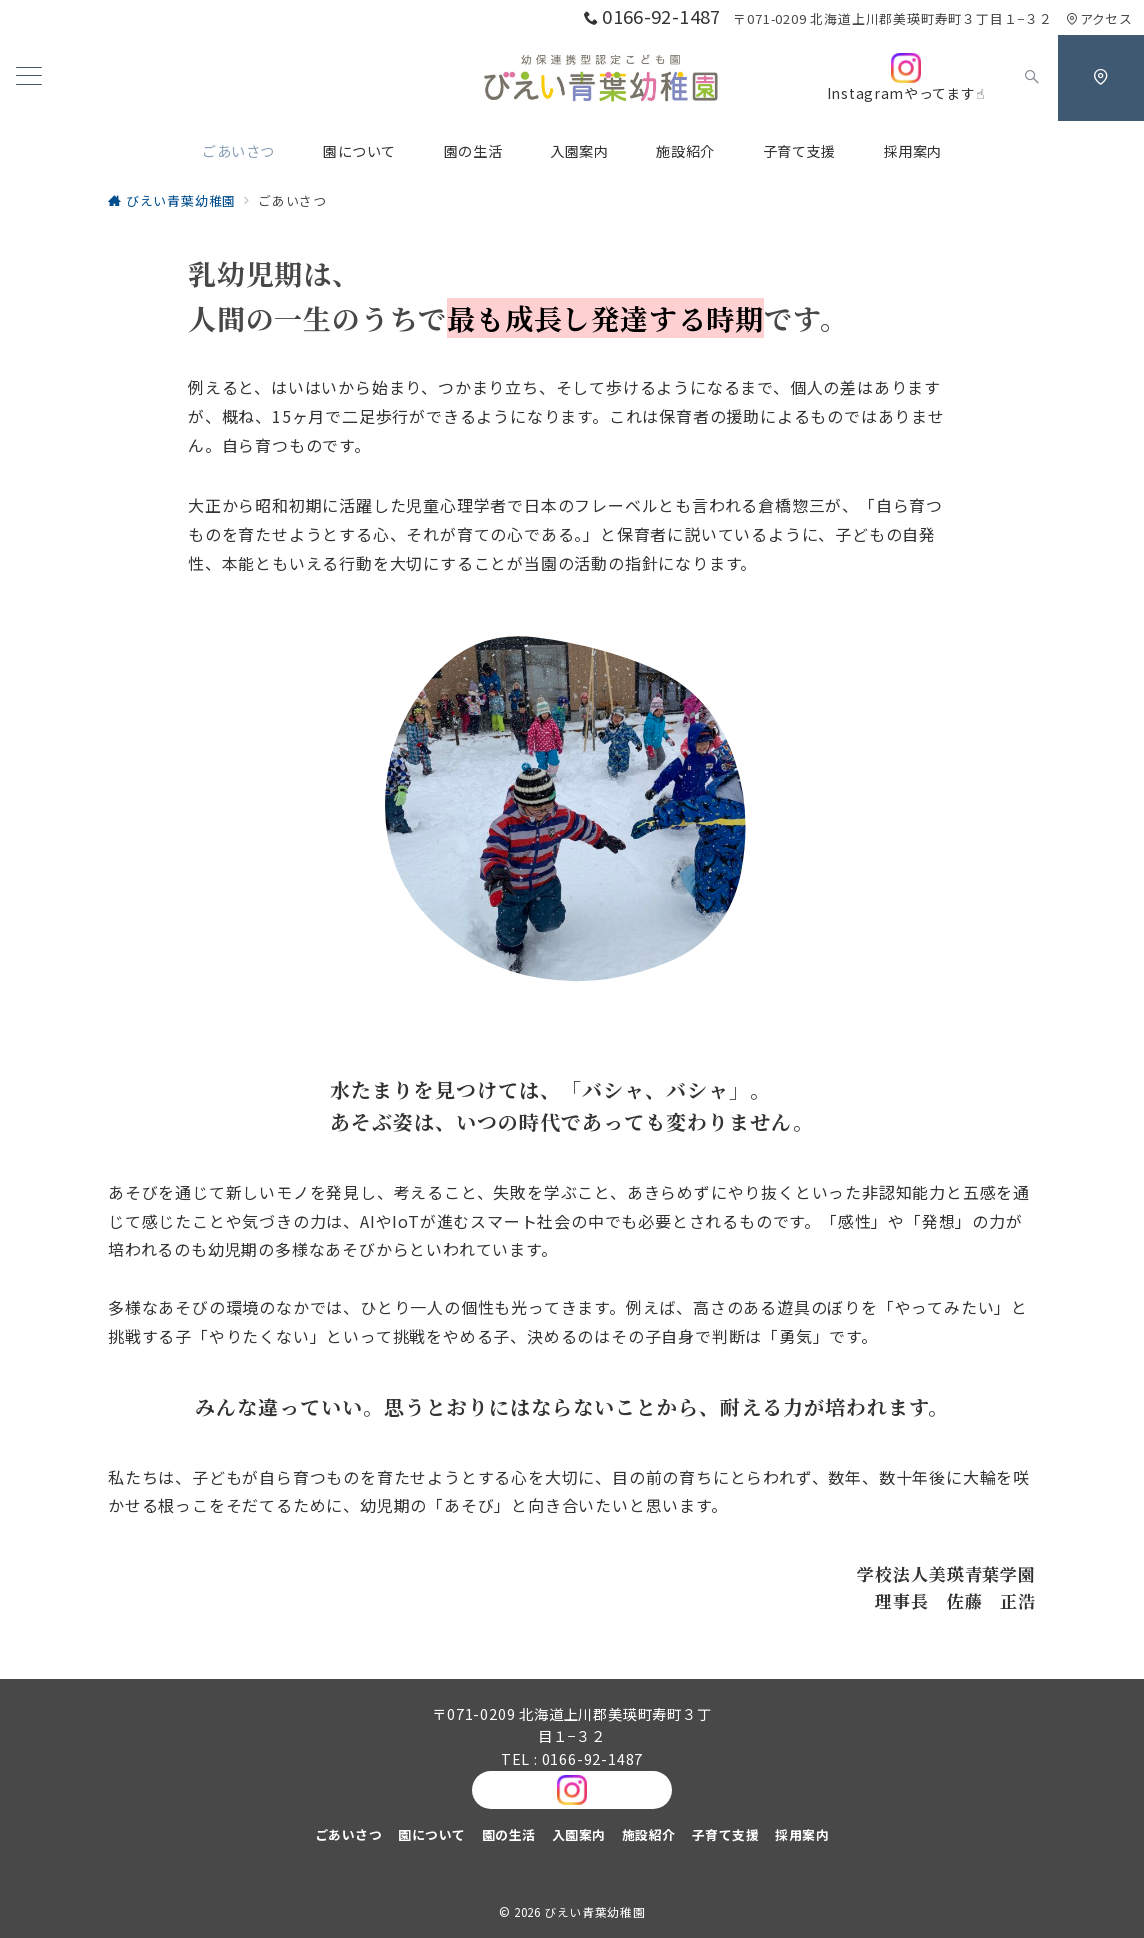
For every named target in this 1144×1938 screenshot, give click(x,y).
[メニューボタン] (29, 77)
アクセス (1099, 18)
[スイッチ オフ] (1032, 78)
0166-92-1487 (593, 1759)
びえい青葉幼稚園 (594, 1912)
